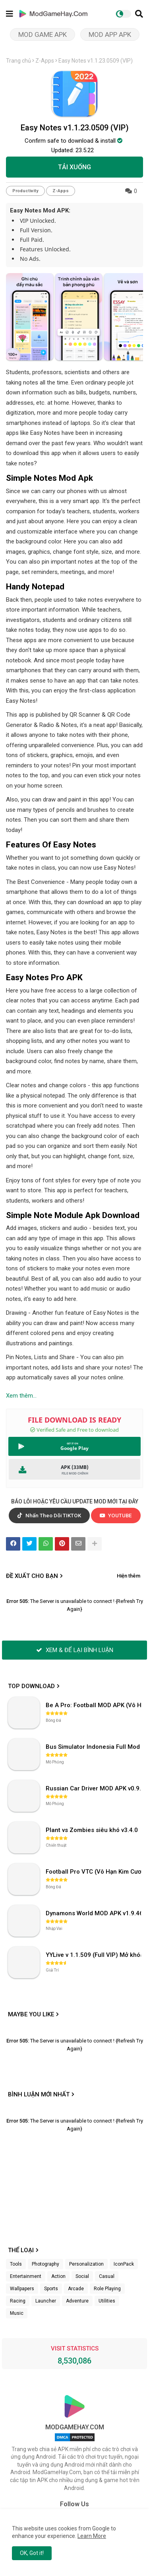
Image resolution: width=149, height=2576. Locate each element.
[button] (139, 14)
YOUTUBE (116, 1515)
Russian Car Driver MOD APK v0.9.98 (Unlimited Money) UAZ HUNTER (94, 1788)
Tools (16, 2264)
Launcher (45, 2301)
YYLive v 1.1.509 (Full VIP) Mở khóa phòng (94, 1954)
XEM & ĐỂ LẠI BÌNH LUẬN (74, 1650)
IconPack (124, 2264)
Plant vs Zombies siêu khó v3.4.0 (92, 1830)
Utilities (107, 2301)
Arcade (76, 2288)
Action (58, 2276)
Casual (106, 2276)
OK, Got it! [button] (32, 2553)
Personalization (86, 2264)
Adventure (77, 2301)
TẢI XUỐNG (74, 167)
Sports (51, 2288)
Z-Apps (44, 60)
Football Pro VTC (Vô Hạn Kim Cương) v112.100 (94, 1871)
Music (16, 2313)
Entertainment (25, 2276)
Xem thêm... (21, 1395)
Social (82, 2276)
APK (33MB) (75, 1467)
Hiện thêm (128, 1576)
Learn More (91, 2536)
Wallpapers (22, 2288)
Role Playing (107, 2288)
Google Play (74, 1448)
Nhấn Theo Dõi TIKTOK (49, 1515)
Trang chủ (18, 60)
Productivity (25, 190)
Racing (17, 2301)
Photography (45, 2264)
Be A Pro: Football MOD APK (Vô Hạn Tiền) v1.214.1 (94, 1705)
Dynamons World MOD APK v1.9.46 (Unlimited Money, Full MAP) (94, 1913)
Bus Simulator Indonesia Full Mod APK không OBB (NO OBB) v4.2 (94, 1746)
